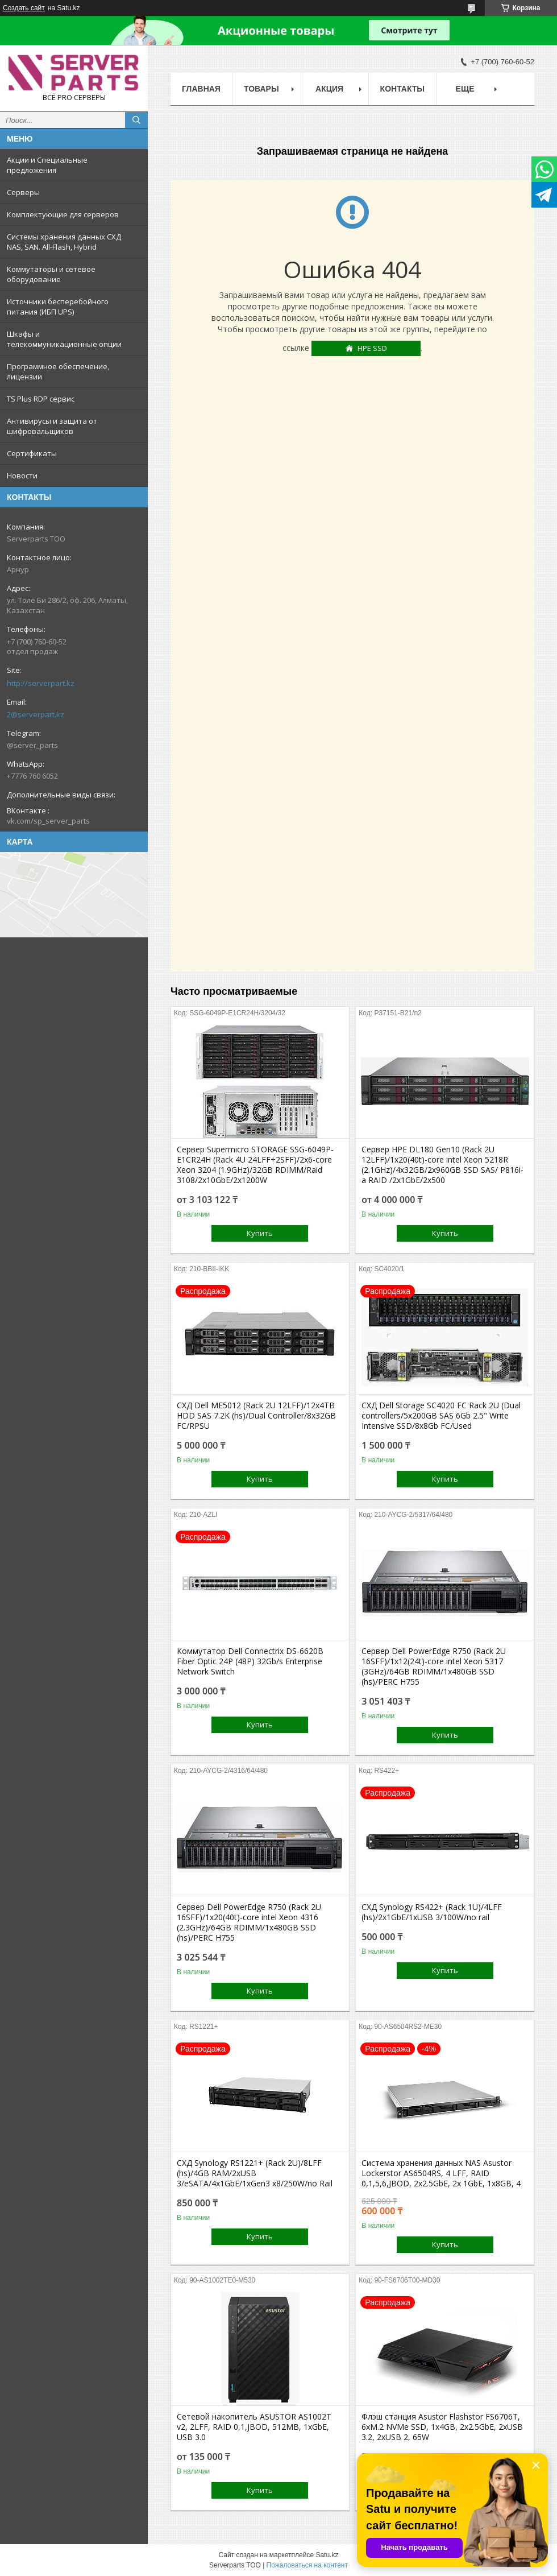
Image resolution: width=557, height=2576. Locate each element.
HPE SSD (372, 348)
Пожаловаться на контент (307, 2565)
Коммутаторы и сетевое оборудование (51, 274)
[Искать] (136, 120)
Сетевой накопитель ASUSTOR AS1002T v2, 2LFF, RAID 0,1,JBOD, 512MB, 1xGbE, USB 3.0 (254, 2427)
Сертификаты (32, 453)
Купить (260, 1233)
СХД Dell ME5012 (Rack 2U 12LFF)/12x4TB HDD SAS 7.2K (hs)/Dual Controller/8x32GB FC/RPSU (256, 1415)
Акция (329, 88)
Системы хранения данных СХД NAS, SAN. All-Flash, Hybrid (64, 241)
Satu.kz (326, 2555)
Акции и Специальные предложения (47, 165)
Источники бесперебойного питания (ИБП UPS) (58, 306)
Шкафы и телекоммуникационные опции (64, 339)
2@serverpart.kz (35, 714)
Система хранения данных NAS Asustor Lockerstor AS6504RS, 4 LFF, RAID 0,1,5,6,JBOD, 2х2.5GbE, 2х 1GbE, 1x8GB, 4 (441, 2173)
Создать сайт (24, 8)
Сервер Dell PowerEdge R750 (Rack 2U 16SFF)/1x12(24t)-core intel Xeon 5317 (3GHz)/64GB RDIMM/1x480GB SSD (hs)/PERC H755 (433, 1666)
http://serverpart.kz (40, 683)
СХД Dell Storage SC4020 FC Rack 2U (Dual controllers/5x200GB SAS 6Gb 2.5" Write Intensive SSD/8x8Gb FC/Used (441, 1415)
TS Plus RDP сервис (40, 399)
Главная (201, 88)
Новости (22, 475)
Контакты (402, 88)
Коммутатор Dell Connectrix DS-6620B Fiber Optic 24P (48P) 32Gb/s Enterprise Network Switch (250, 1661)
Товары (261, 88)
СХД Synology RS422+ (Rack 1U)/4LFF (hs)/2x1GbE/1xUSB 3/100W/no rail (431, 1912)
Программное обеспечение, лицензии (58, 371)
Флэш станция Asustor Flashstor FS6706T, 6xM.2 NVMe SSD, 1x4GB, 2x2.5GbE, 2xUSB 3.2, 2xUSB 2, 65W (442, 2427)
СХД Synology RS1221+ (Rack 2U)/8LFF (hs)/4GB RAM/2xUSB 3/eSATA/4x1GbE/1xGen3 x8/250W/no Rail (254, 2173)
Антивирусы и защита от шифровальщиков (52, 426)
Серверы (23, 192)
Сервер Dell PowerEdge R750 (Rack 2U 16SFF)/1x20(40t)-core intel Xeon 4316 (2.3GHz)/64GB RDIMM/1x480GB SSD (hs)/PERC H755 (249, 1922)
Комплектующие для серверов (63, 214)
